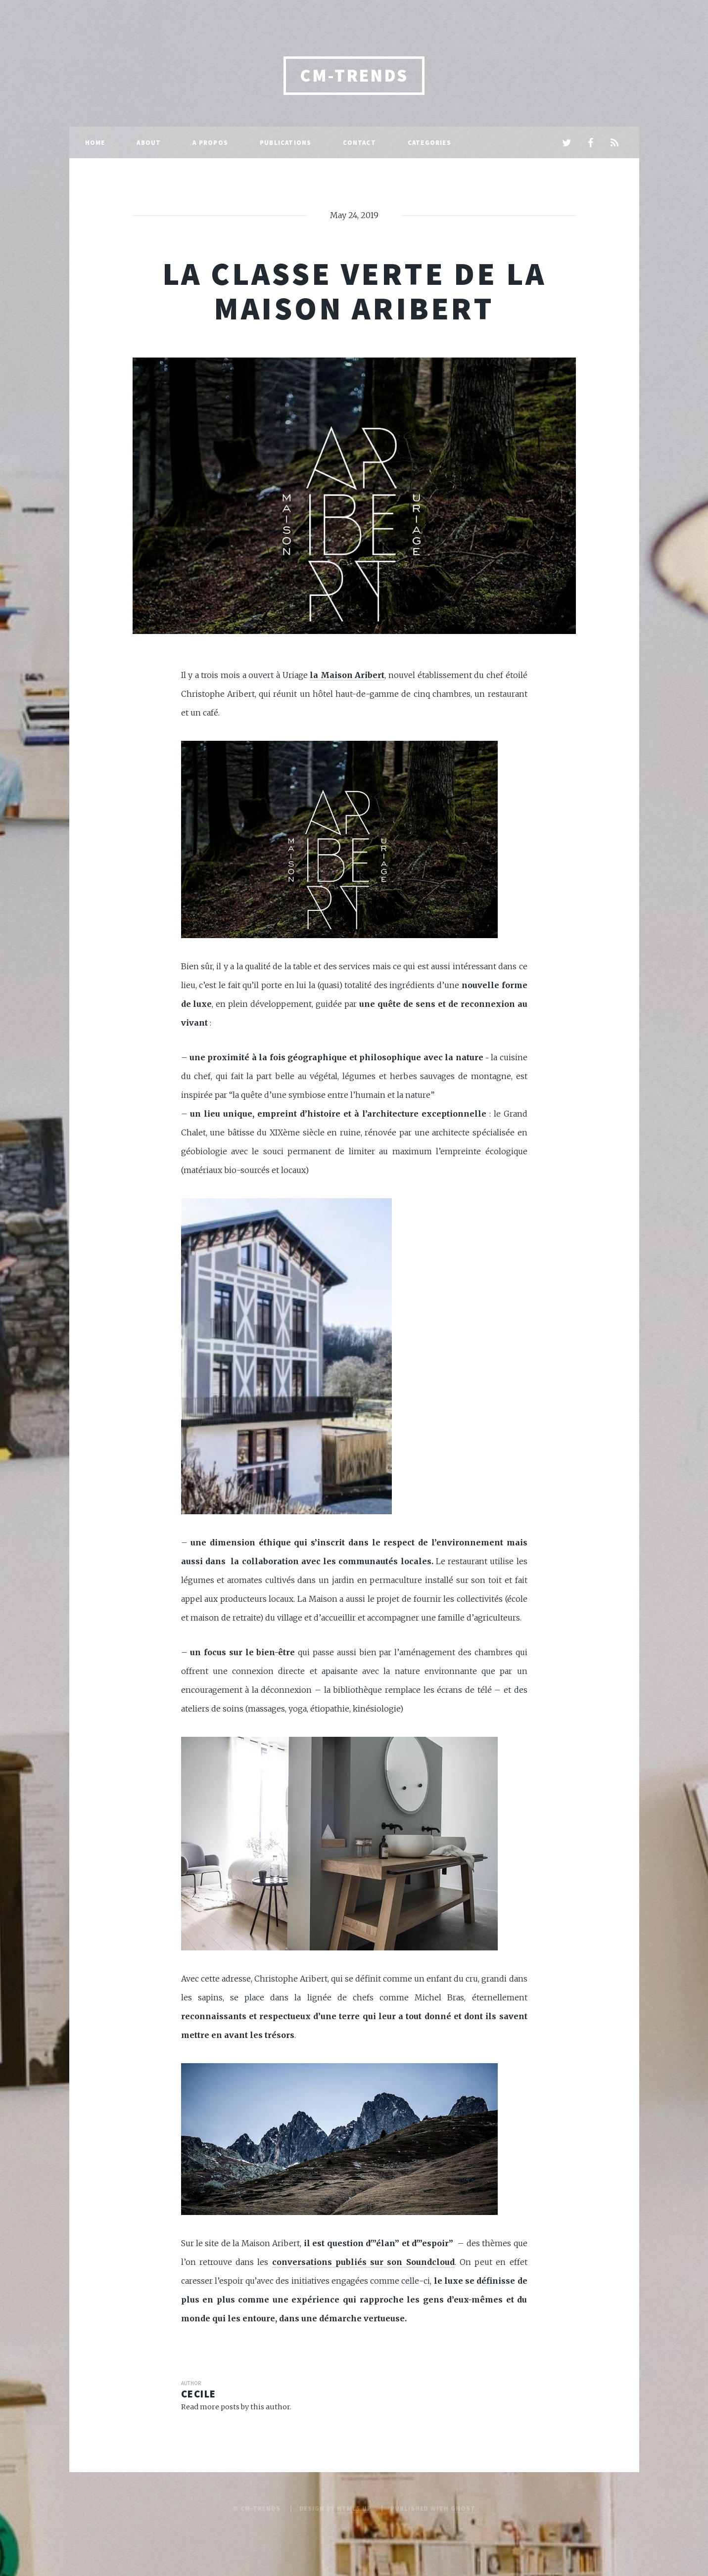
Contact (359, 142)
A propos (210, 142)
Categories (429, 142)
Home (95, 142)
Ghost (463, 2508)
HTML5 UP (354, 2508)
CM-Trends (354, 75)
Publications (285, 142)
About (149, 142)
